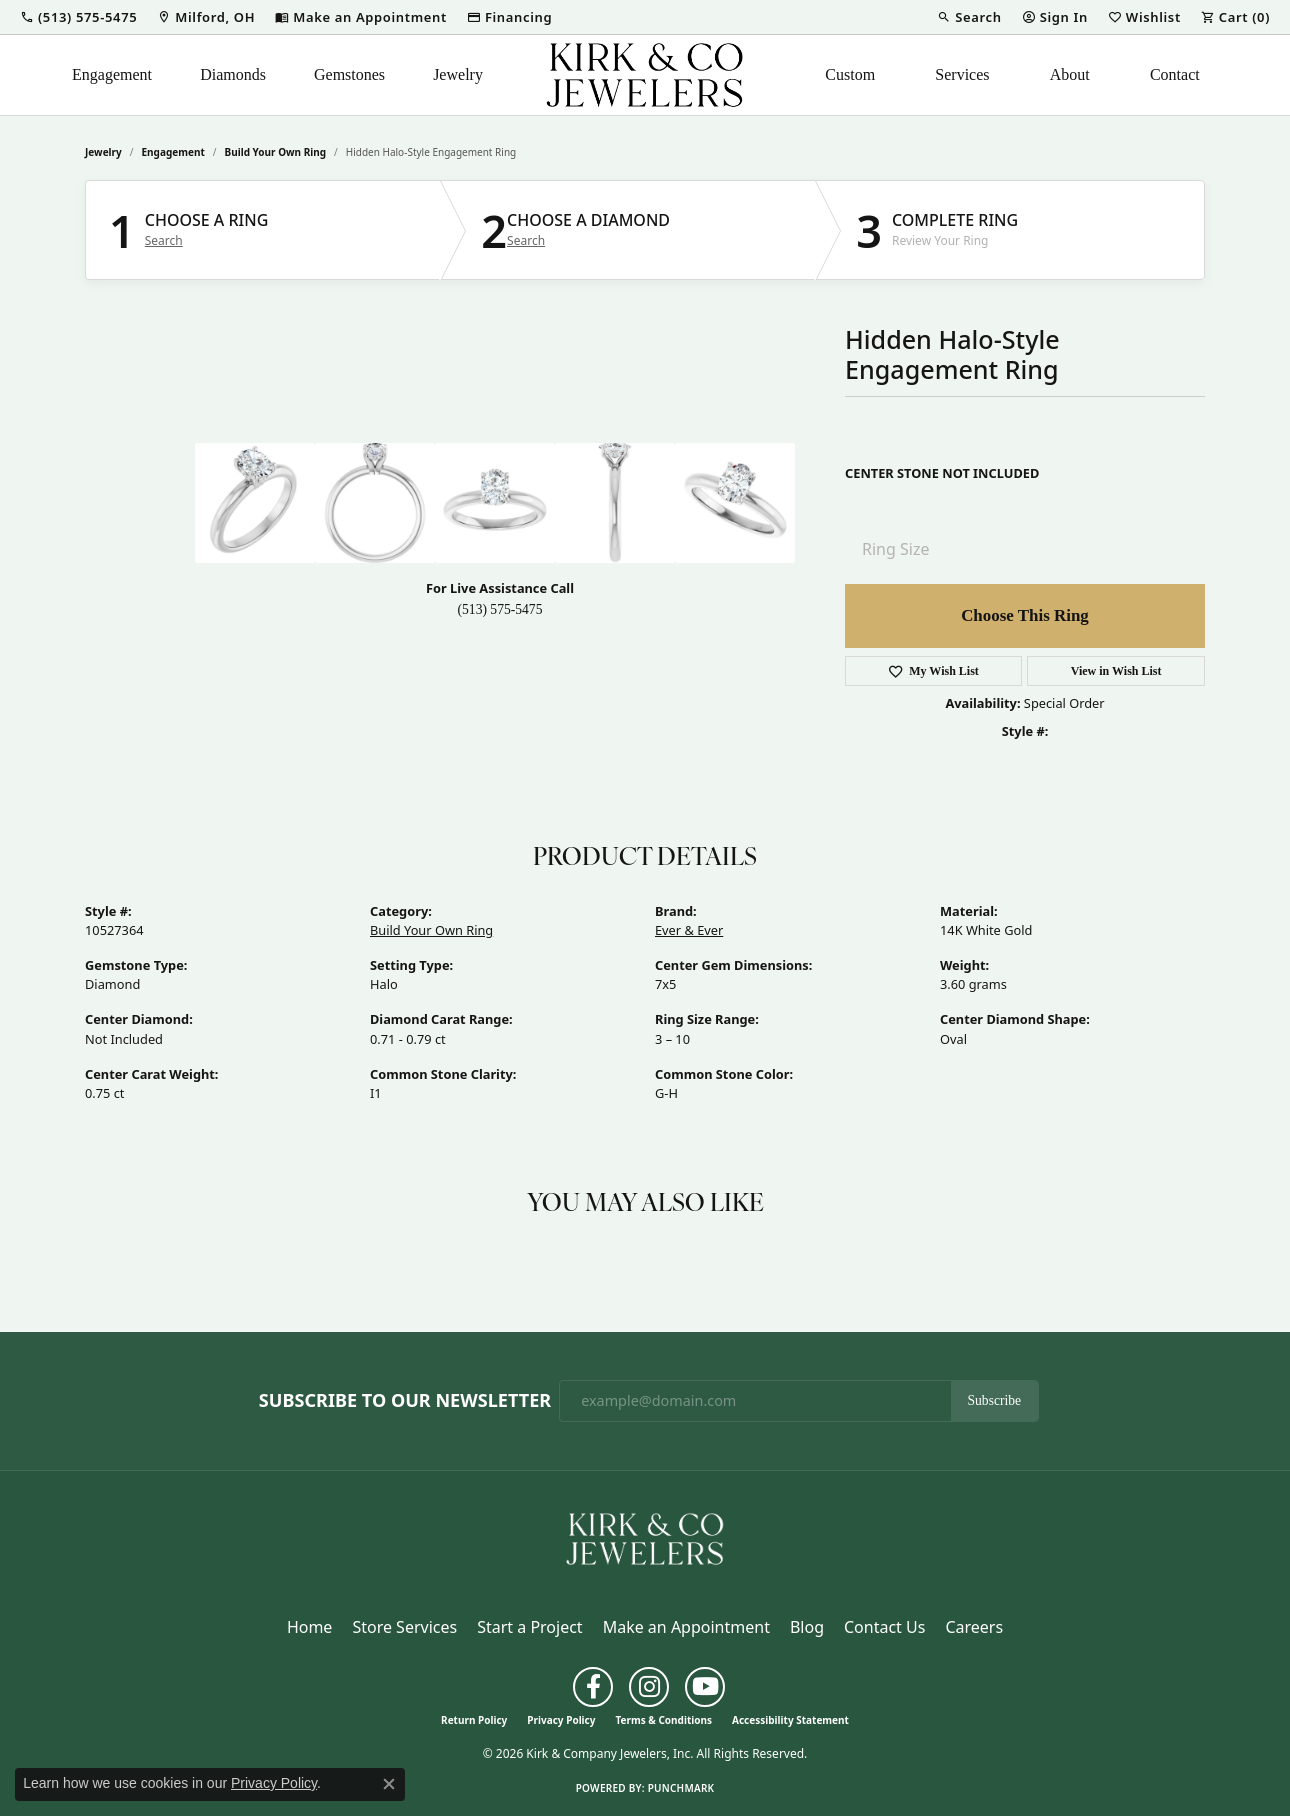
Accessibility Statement (790, 1720)
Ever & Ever (689, 930)
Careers (974, 1627)
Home (310, 1627)
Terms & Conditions (663, 1720)
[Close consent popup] (389, 1784)
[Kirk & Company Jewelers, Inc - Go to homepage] (645, 1537)
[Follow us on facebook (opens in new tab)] (593, 1687)
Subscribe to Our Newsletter (405, 1401)
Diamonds (233, 74)
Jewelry (458, 74)
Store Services (404, 1627)
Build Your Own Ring (276, 152)
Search (164, 241)
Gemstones (349, 74)
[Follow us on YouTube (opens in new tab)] (705, 1687)
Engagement (112, 74)
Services (962, 74)
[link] (206, 17)
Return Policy (474, 1720)
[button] (78, 17)
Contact (1175, 74)
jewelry (103, 152)
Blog (807, 1627)
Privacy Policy (561, 1720)
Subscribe (995, 1400)
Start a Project (529, 1627)
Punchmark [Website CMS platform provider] (681, 1788)
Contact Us (884, 1627)
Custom (850, 74)
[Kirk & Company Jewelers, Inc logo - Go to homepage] (645, 75)
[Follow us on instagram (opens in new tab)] (649, 1687)
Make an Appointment (686, 1627)
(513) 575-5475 (500, 609)
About (1070, 74)
